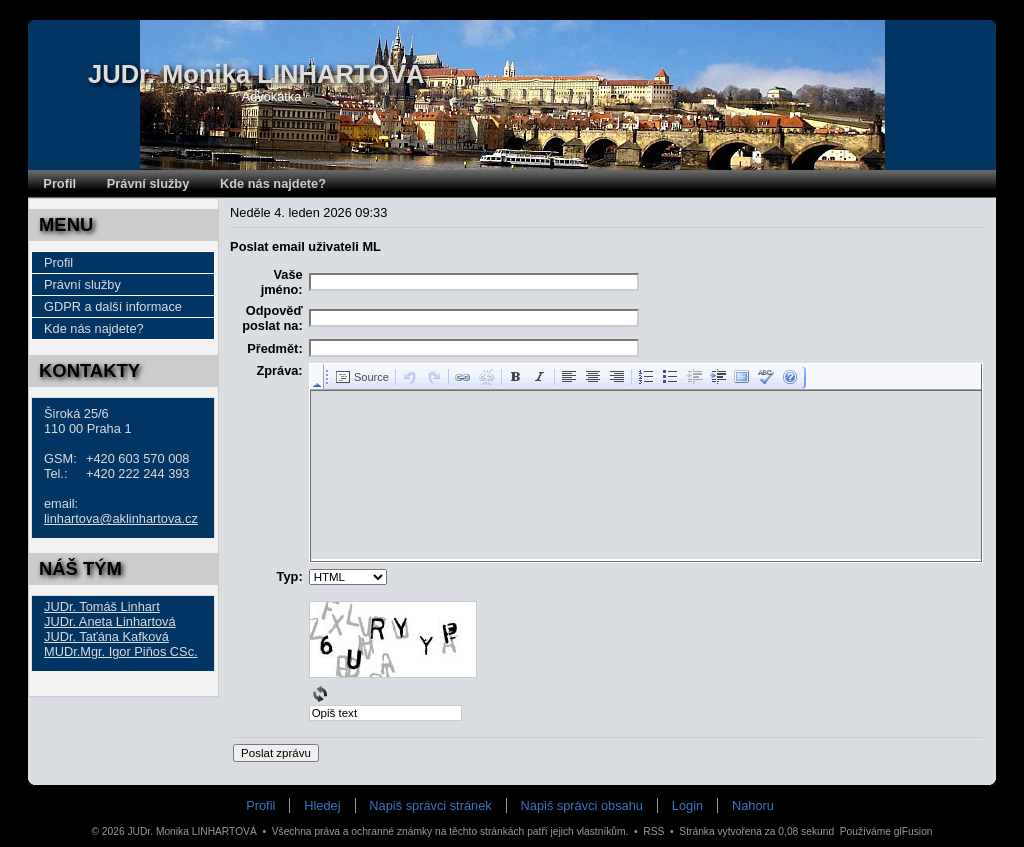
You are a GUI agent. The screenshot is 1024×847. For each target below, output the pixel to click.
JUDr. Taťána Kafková (106, 636)
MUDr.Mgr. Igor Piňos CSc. (121, 651)
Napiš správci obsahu (582, 805)
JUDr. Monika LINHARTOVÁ (256, 74)
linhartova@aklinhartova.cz (121, 518)
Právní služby (148, 183)
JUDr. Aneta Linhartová (110, 621)
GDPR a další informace (113, 306)
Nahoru (753, 805)
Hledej (322, 805)
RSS (653, 831)
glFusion (913, 831)
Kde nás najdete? (273, 183)
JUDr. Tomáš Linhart (102, 606)
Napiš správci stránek (430, 805)
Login (687, 805)
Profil (59, 183)
